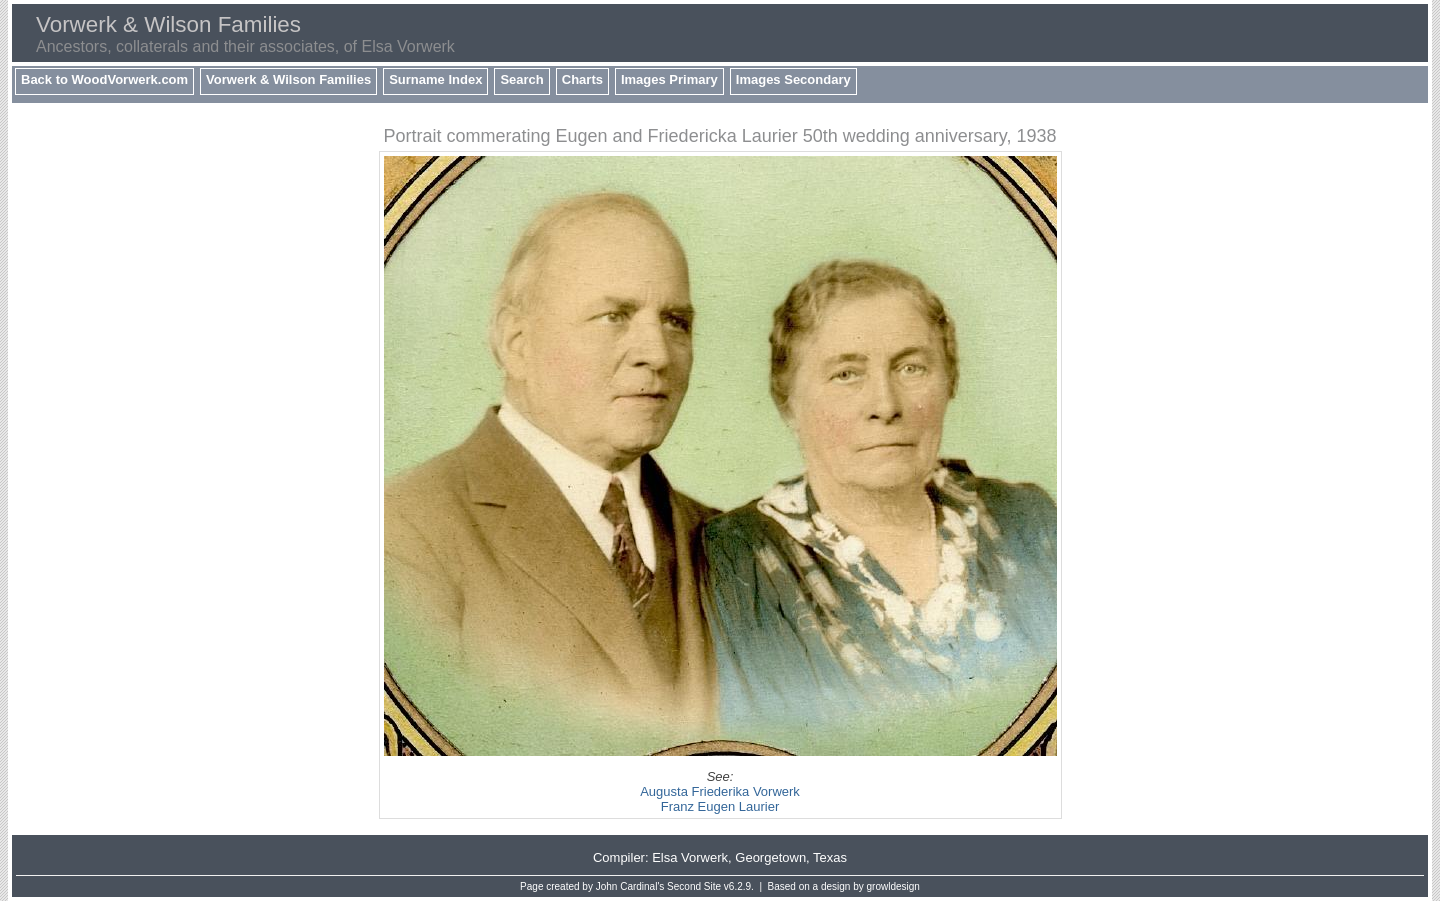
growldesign (893, 886)
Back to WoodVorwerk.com (104, 79)
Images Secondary (793, 79)
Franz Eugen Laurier (720, 806)
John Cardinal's (630, 886)
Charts (582, 79)
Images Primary (669, 79)
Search (521, 79)
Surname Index (435, 79)
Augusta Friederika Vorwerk (720, 791)
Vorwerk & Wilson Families (288, 79)
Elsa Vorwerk (690, 857)
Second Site (694, 886)
